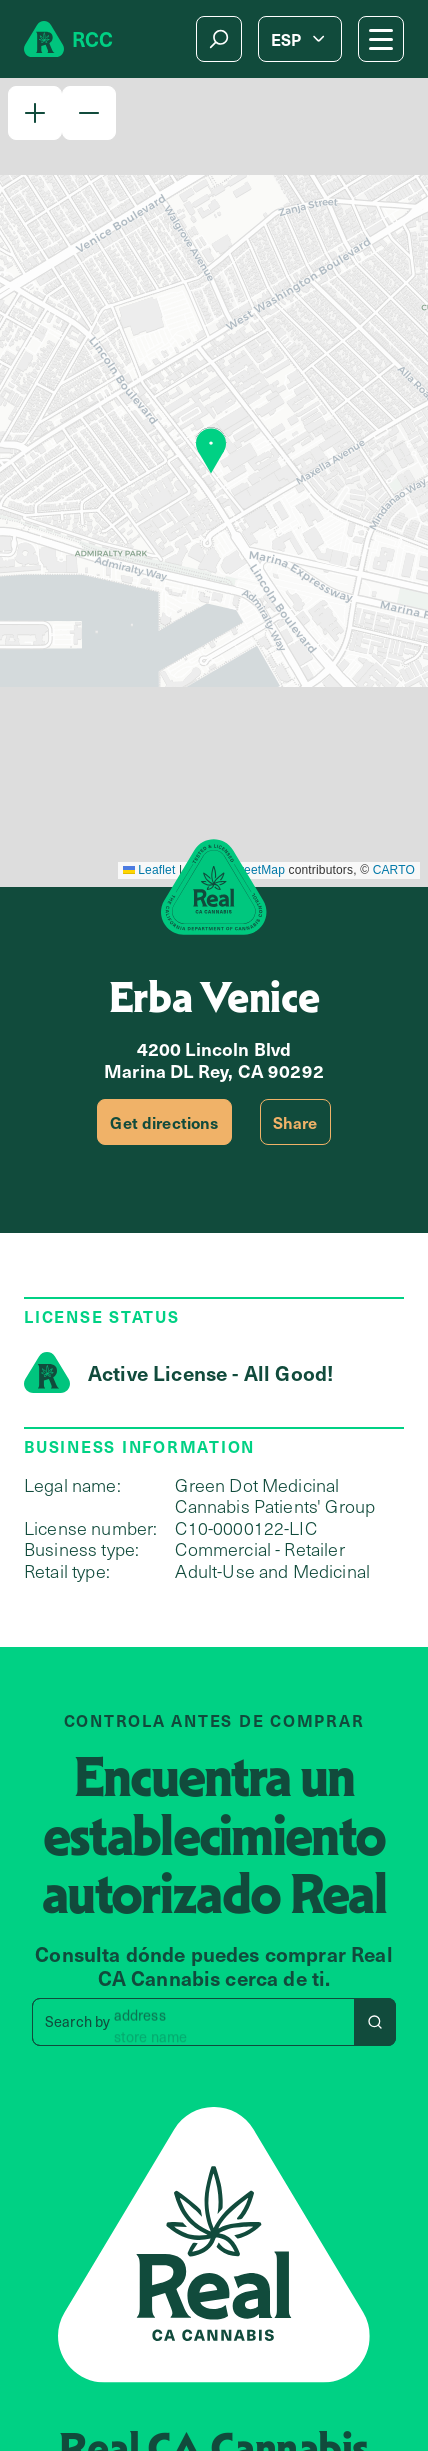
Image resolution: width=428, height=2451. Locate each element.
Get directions (164, 1122)
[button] (35, 113)
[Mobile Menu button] (381, 39)
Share (295, 1122)
